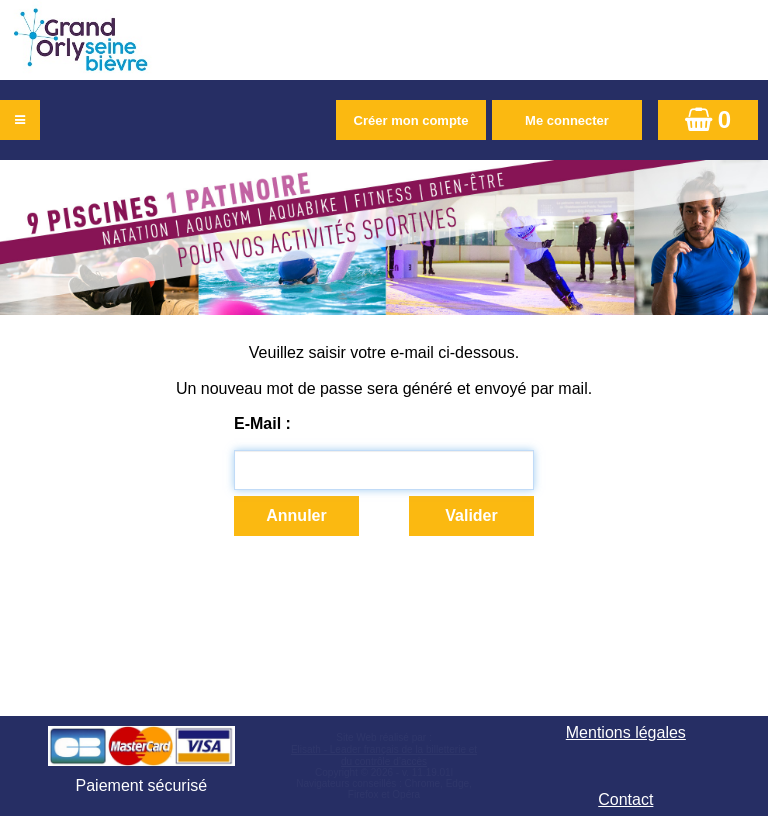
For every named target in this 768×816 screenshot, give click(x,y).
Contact (625, 799)
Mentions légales (626, 732)
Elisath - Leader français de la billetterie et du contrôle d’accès (384, 755)
